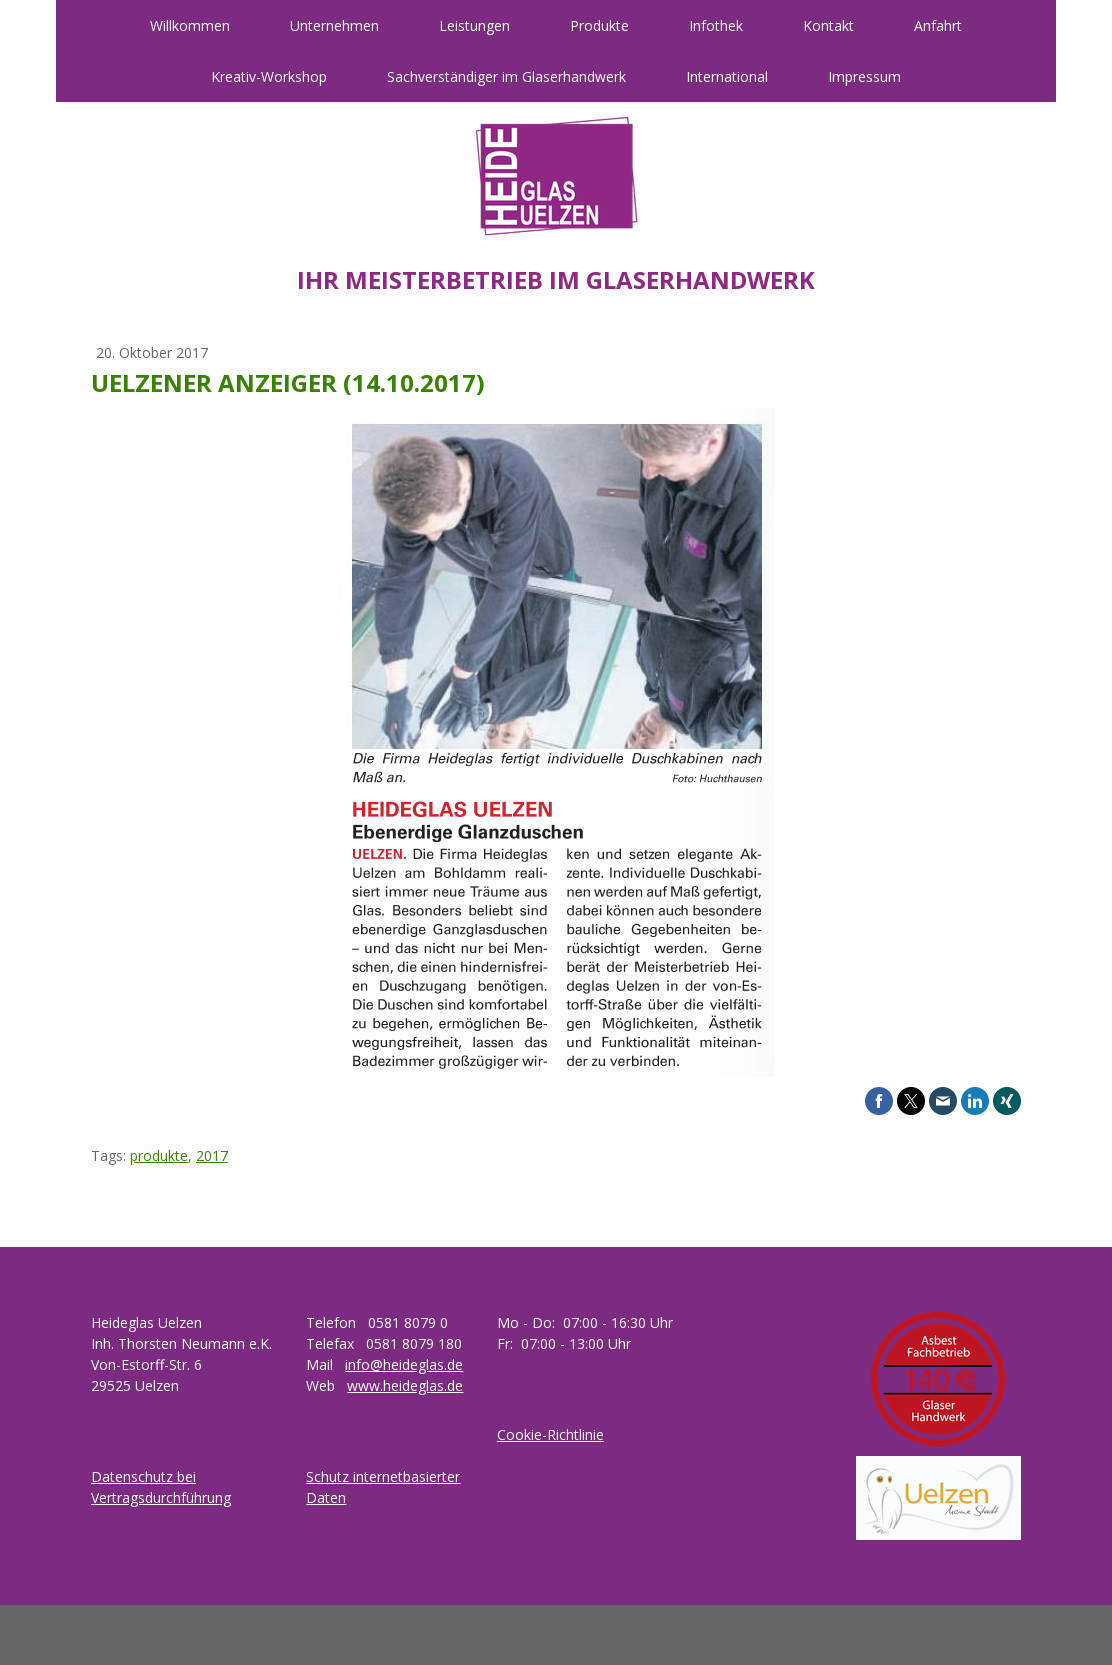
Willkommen (190, 25)
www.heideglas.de (405, 1385)
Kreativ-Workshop (269, 76)
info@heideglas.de (404, 1364)
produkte (159, 1155)
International (727, 76)
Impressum (864, 76)
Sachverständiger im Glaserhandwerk (506, 76)
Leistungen (474, 25)
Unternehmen (334, 25)
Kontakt (828, 25)
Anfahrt (938, 25)
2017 (212, 1155)
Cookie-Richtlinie (550, 1434)
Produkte (599, 25)
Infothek (716, 25)
